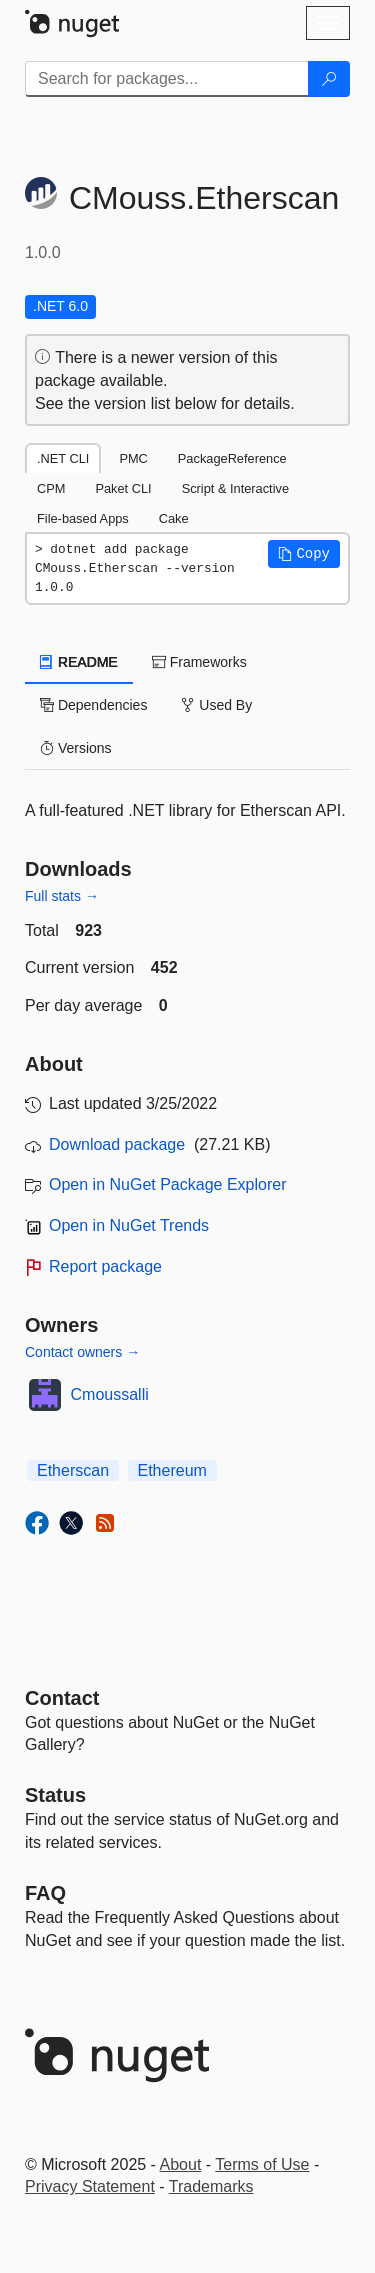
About (181, 2164)
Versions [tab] (76, 748)
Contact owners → (82, 1352)
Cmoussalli (110, 1394)
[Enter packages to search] (167, 79)
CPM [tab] (51, 488)
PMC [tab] (133, 458)
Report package (105, 1266)
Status (55, 1795)
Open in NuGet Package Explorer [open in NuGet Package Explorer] (167, 1184)
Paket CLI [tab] (123, 488)
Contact (62, 1698)
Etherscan (73, 1470)
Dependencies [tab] (93, 705)
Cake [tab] (174, 518)
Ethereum (172, 1470)
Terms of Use (262, 2164)
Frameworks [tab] (199, 662)
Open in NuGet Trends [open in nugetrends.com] (129, 1225)
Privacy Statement (90, 2186)
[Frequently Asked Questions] (45, 1893)
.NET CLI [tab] (63, 458)
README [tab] (79, 662)
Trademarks (211, 2186)
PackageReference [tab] (232, 458)
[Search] (329, 79)
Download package (117, 1144)
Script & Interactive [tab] (235, 488)
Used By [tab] (216, 705)
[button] (304, 554)
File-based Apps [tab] (83, 518)
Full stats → (62, 896)
